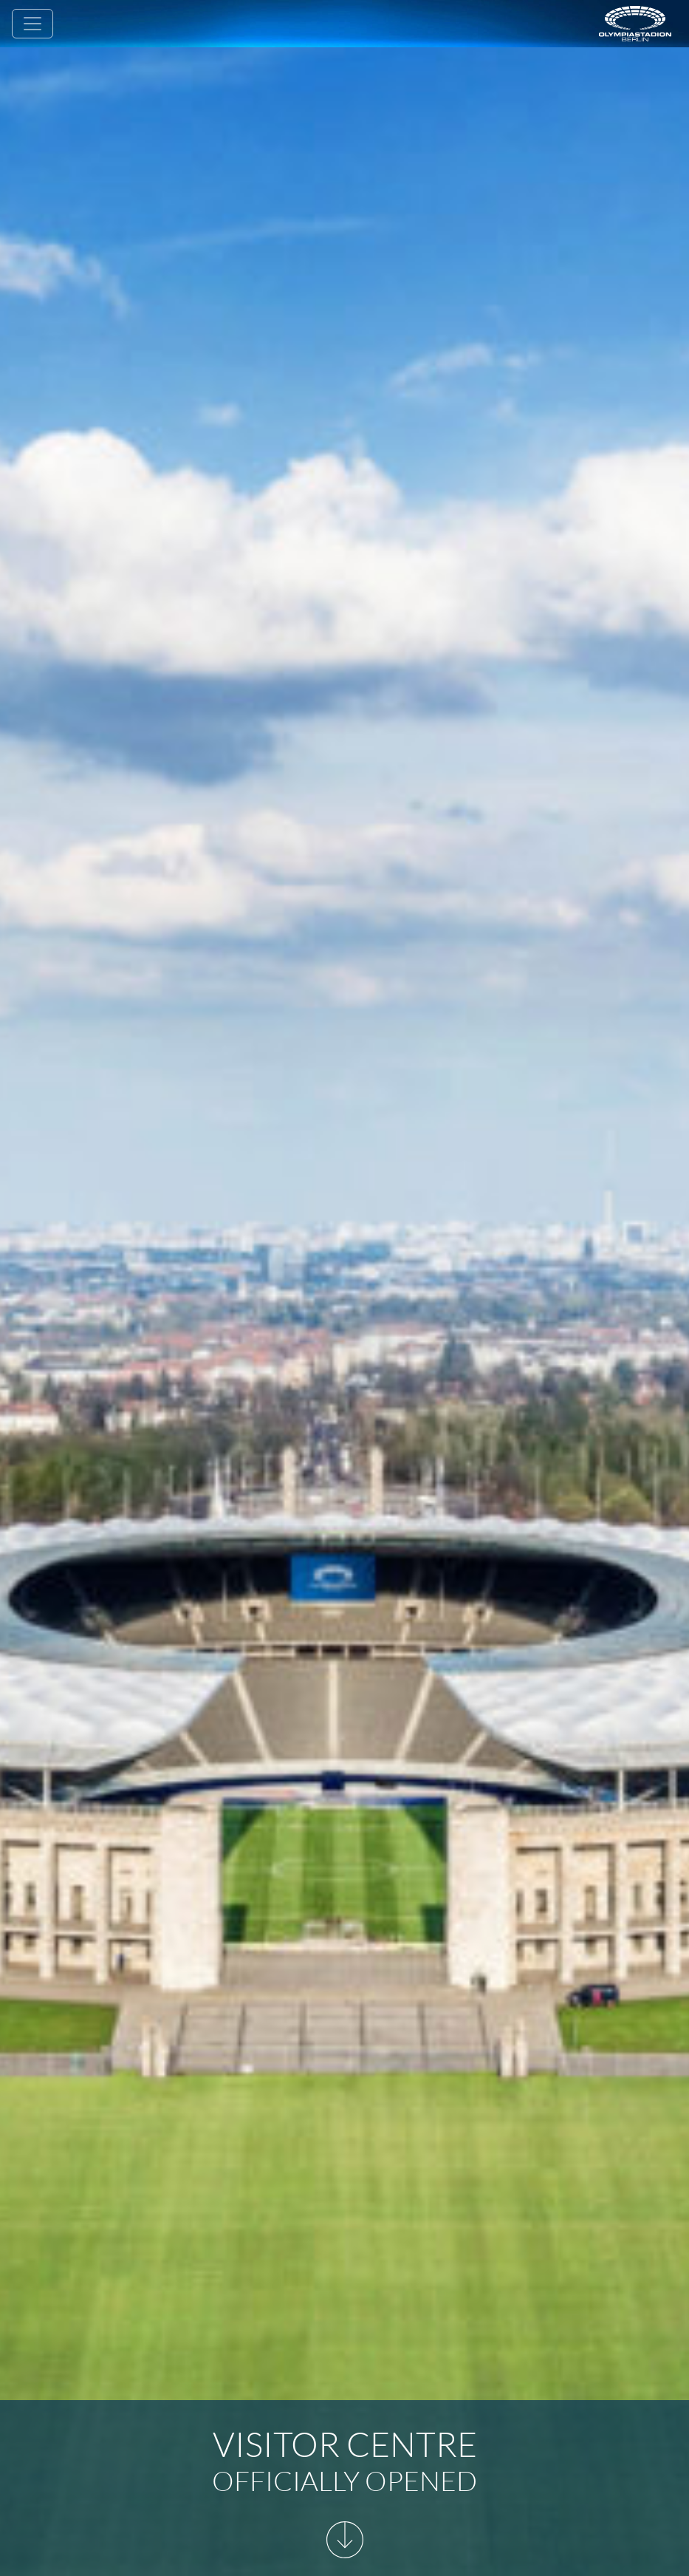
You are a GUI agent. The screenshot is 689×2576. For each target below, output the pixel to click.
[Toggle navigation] (32, 23)
